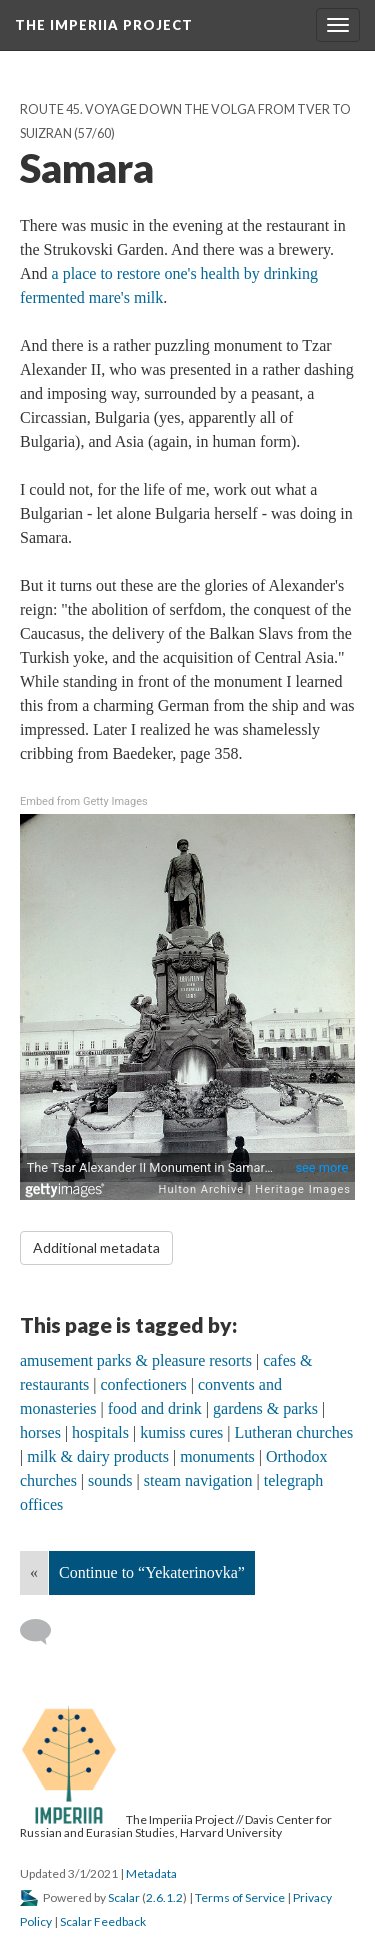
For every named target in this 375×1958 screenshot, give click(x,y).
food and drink (155, 1408)
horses (40, 1432)
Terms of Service (240, 1897)
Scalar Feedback (103, 1921)
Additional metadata (96, 1247)
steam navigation (198, 1480)
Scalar (124, 1897)
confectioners (144, 1384)
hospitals (100, 1432)
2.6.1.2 (164, 1897)
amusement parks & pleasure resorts (136, 1360)
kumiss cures (181, 1432)
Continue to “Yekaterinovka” (152, 1572)
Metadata (151, 1873)
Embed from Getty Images (84, 801)
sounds (110, 1480)
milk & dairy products (98, 1456)
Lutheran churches (294, 1432)
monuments (217, 1456)
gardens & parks (265, 1408)
